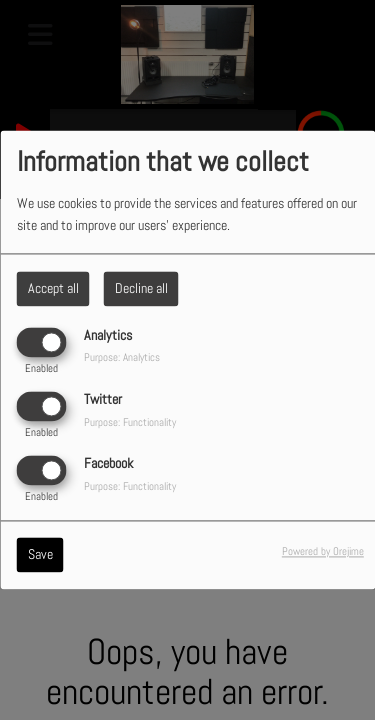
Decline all (141, 288)
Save (40, 555)
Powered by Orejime (323, 552)
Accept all (53, 288)
